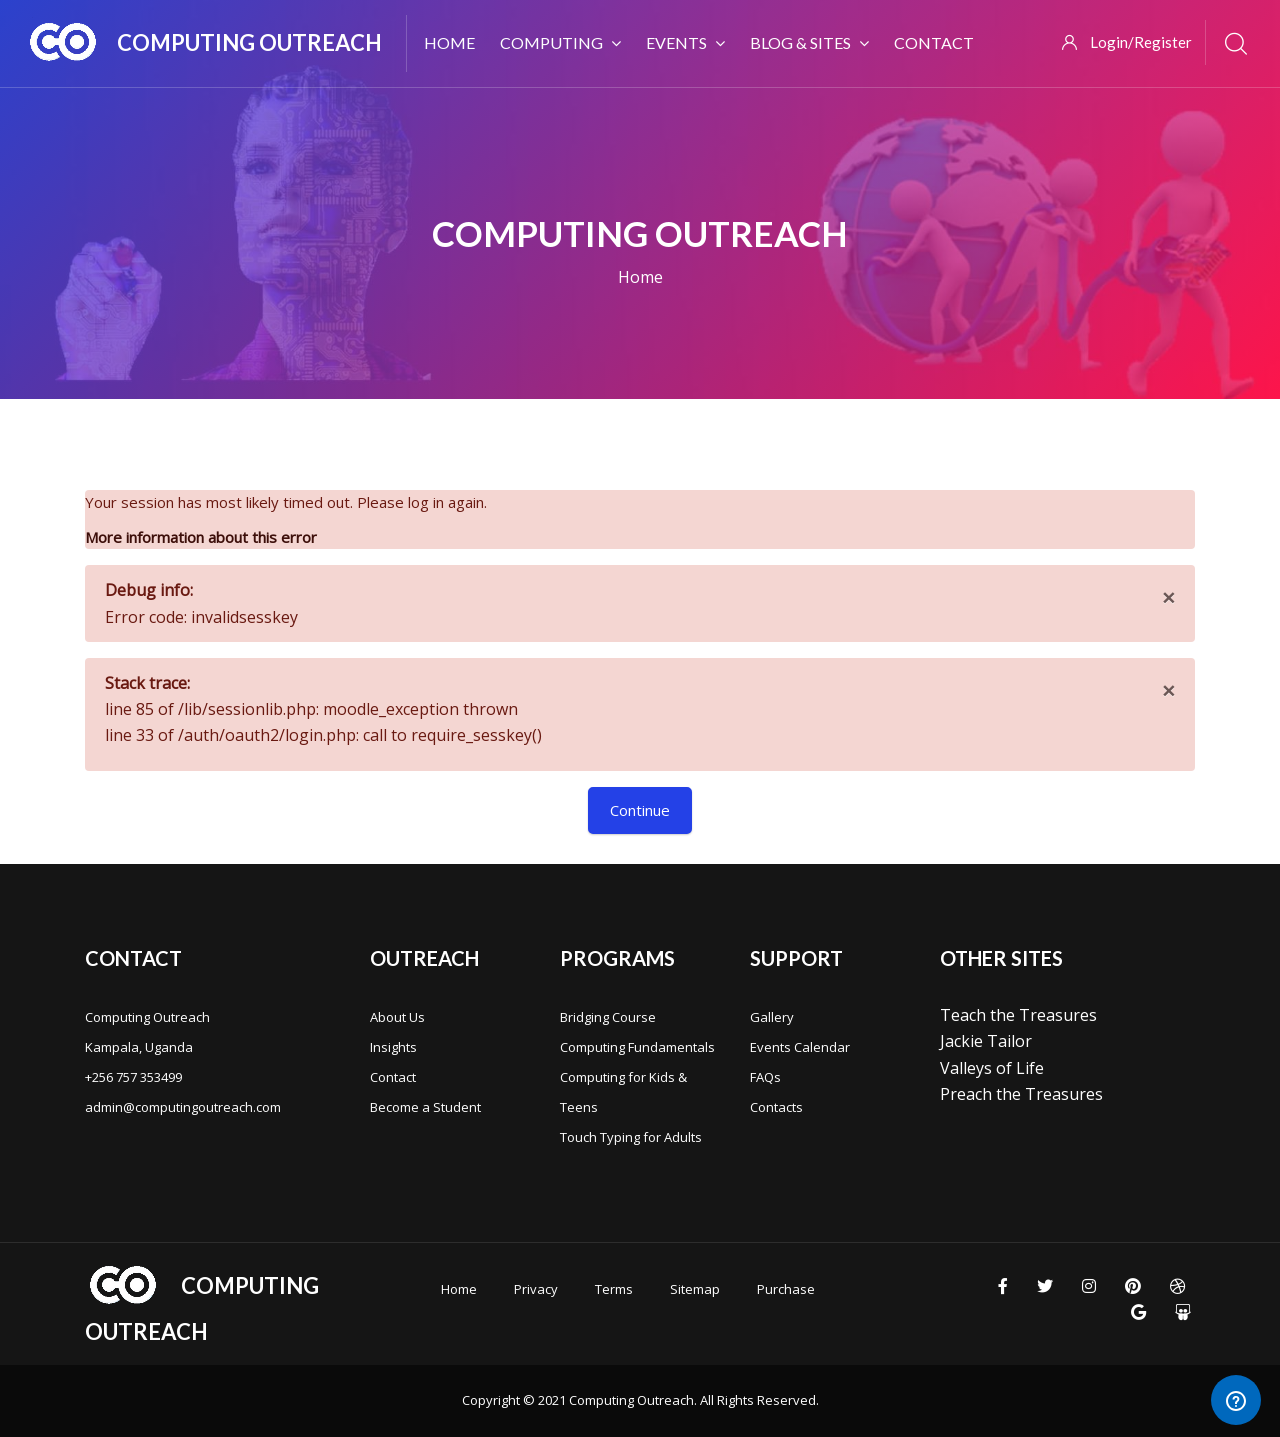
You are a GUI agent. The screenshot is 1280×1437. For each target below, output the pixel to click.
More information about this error (201, 537)
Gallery (772, 1017)
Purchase (786, 1289)
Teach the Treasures (1018, 1015)
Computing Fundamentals (637, 1047)
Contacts (776, 1107)
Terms (614, 1289)
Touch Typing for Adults (631, 1137)
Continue (640, 810)
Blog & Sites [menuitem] (809, 43)
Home (640, 277)
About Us (397, 1017)
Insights (393, 1047)
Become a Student (425, 1107)
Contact (393, 1077)
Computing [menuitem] (560, 43)
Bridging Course (608, 1017)
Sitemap (695, 1289)
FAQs (765, 1077)
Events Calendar (800, 1047)
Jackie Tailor (986, 1041)
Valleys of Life (992, 1068)
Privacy (536, 1289)
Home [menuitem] (449, 42)
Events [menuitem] (685, 43)
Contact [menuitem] (934, 42)
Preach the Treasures (1021, 1094)
